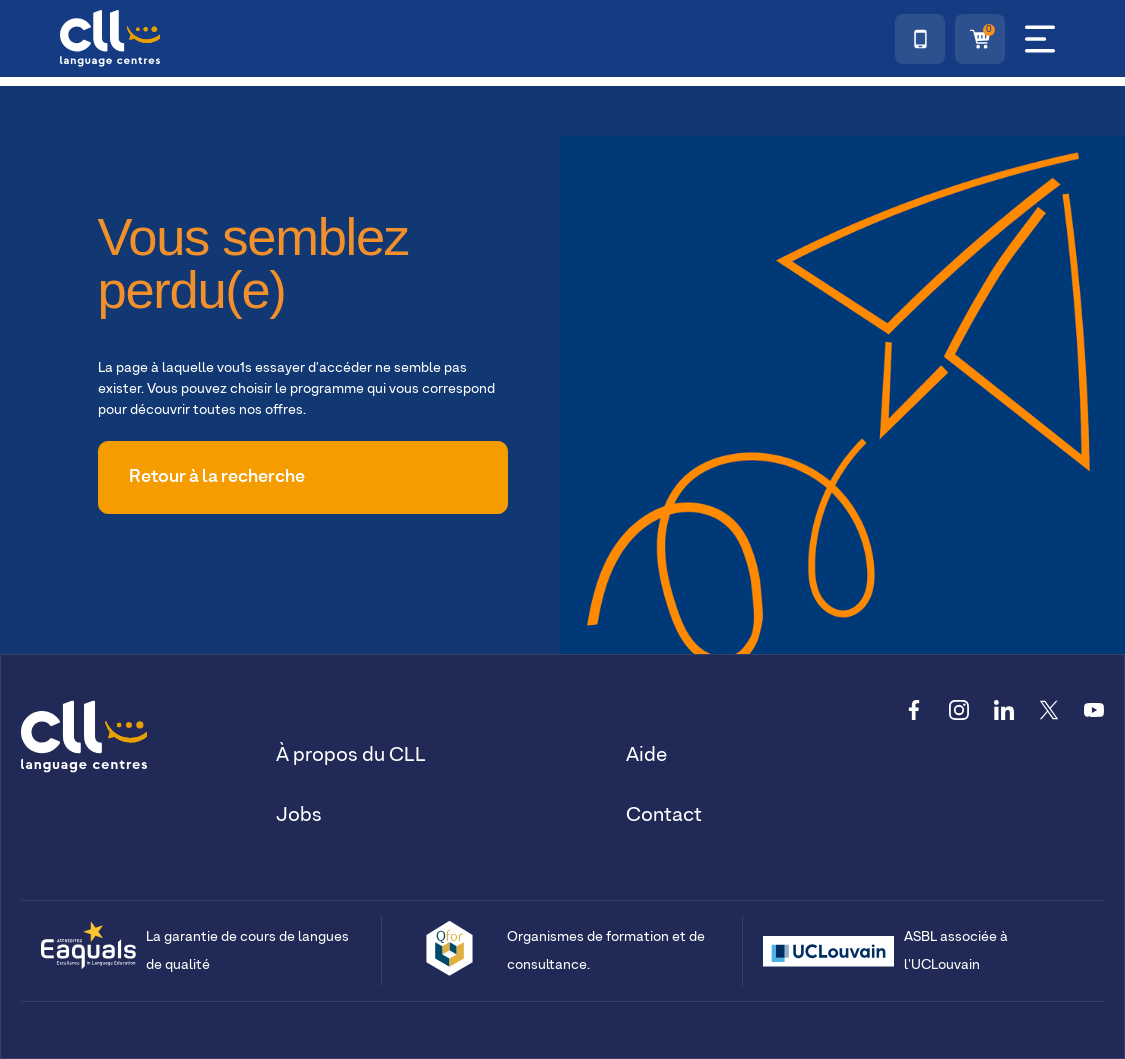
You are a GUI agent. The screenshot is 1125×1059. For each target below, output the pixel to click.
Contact (664, 815)
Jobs (299, 815)
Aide (646, 755)
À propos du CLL (351, 755)
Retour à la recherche (217, 477)
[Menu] (1040, 39)
